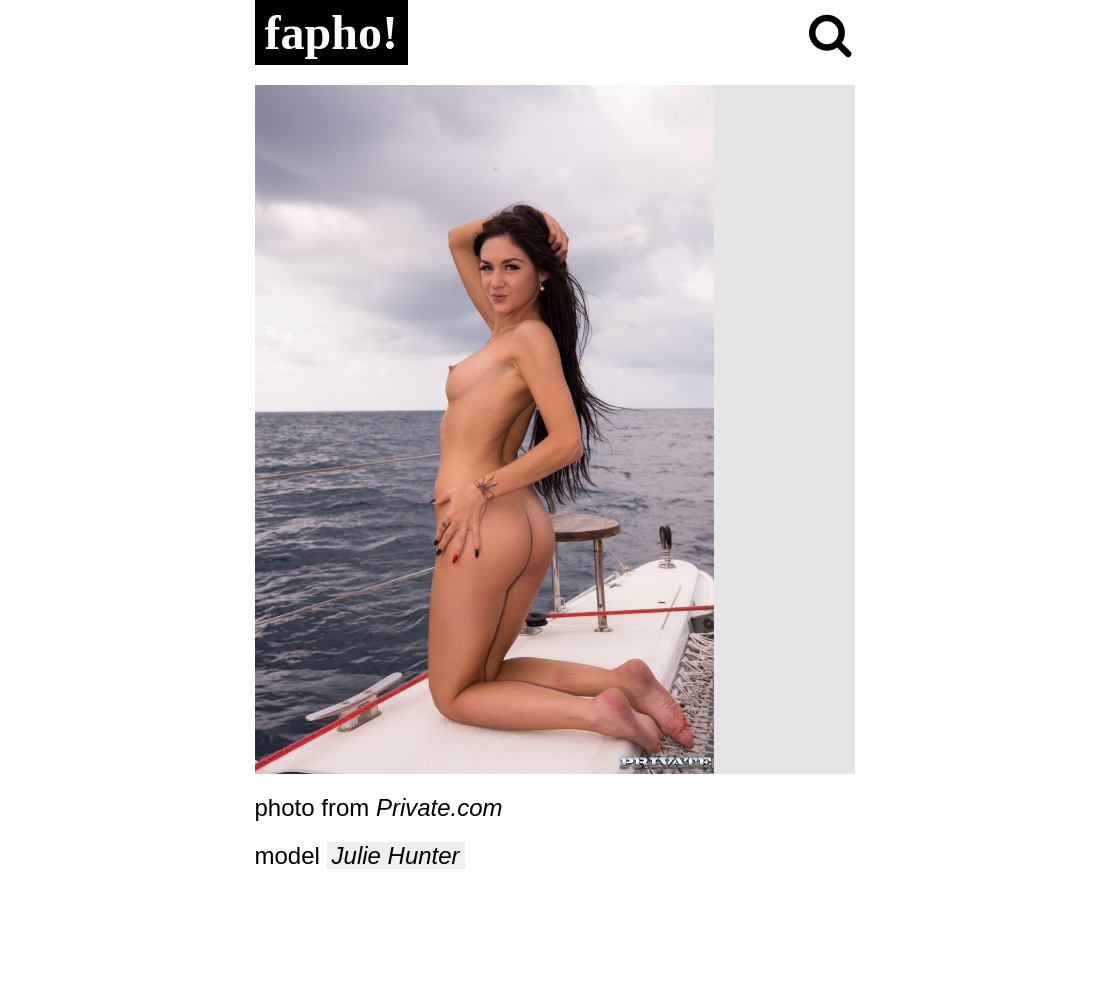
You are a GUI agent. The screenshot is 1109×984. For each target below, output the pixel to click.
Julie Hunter (396, 855)
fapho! (331, 32)
